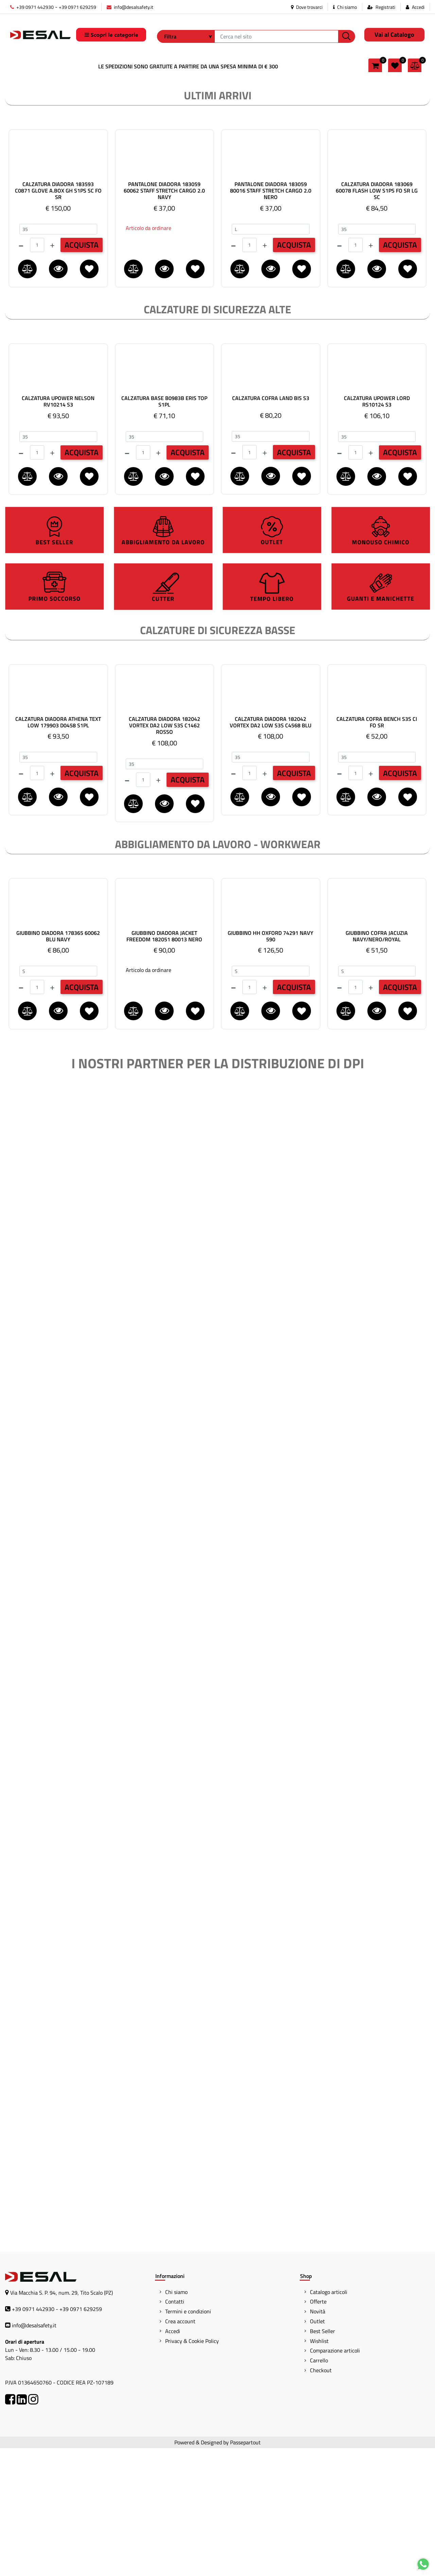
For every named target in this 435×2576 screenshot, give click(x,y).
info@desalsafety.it (130, 7)
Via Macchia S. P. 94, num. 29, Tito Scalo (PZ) (61, 2420)
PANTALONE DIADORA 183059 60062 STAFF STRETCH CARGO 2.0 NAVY (164, 319)
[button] (346, 36)
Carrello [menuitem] (319, 2488)
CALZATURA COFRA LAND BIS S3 (270, 526)
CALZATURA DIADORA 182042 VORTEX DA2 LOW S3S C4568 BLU (270, 850)
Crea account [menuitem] (180, 2449)
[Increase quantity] (52, 373)
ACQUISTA (82, 373)
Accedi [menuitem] (172, 2459)
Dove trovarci (307, 7)
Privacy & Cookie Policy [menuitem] (192, 2469)
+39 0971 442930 (32, 7)
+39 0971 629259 (77, 7)
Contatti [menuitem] (174, 2429)
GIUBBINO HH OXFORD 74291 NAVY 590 (270, 1064)
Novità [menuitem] (317, 2439)
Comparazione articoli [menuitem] (335, 2478)
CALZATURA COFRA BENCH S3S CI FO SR (376, 850)
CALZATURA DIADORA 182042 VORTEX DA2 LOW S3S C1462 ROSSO (164, 853)
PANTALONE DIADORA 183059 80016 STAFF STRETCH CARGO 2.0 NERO (270, 319)
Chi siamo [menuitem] (176, 2420)
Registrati (385, 7)
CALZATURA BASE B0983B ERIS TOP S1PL (164, 529)
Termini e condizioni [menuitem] (188, 2439)
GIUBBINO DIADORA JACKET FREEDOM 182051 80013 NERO (164, 1064)
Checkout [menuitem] (321, 2498)
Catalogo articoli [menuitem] (328, 2420)
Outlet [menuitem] (317, 2449)
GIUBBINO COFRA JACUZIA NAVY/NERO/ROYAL (377, 1064)
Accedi (418, 7)
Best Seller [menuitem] (322, 2459)
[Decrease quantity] (21, 373)
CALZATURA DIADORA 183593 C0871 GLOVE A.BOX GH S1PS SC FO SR (58, 319)
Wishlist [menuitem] (319, 2469)
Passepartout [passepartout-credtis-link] (245, 2570)
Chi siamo (345, 7)
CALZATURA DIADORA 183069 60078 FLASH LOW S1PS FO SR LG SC (377, 319)
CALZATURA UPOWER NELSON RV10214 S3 (58, 529)
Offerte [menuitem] (318, 2429)
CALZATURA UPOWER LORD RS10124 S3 (377, 529)
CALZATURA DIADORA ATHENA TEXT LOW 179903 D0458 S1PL (58, 850)
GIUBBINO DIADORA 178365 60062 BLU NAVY (58, 1064)
